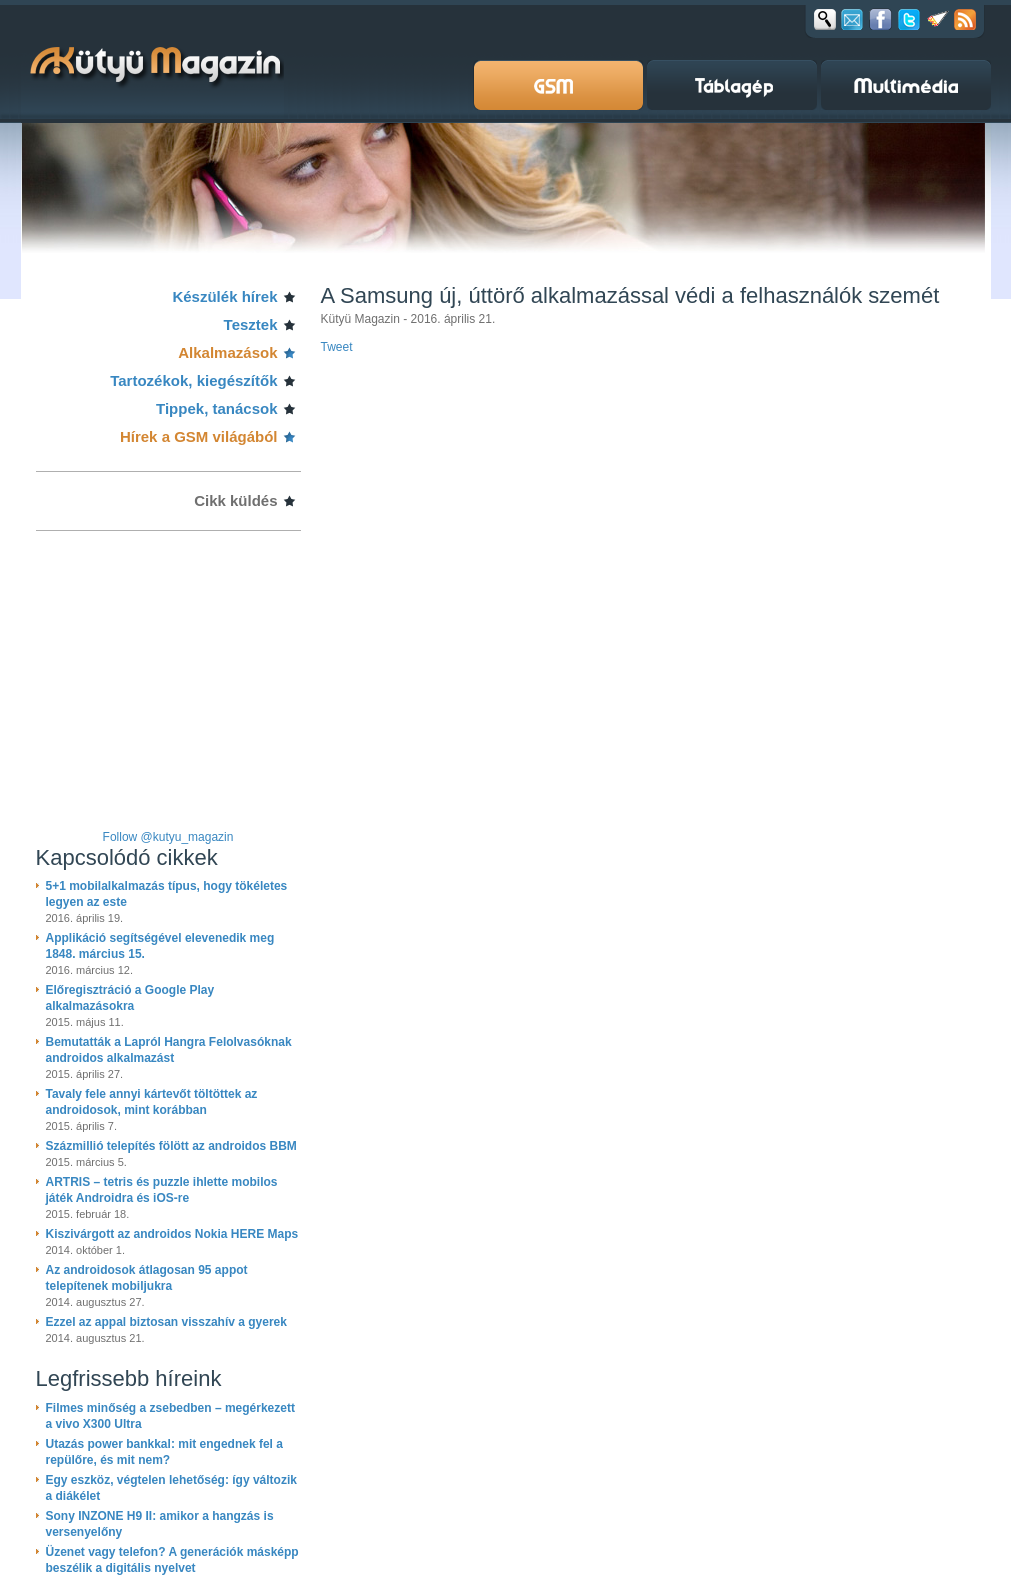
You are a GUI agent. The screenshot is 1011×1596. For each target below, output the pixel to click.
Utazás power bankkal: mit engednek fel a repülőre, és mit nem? (164, 1452)
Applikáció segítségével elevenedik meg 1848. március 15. (160, 946)
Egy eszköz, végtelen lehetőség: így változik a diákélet (171, 1488)
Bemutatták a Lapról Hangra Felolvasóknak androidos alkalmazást (169, 1050)
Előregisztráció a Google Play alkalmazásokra (130, 998)
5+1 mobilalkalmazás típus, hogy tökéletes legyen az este (167, 894)
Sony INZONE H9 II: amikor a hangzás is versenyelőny (160, 1524)
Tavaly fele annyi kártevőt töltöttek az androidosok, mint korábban (152, 1102)
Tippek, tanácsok (216, 408)
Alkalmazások (227, 352)
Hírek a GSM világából (199, 436)
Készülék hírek (224, 296)
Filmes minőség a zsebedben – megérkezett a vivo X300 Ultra (170, 1416)
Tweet (337, 347)
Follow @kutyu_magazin (168, 837)
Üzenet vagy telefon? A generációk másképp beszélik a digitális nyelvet (172, 1560)
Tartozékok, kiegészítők (193, 380)
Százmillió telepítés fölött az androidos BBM (171, 1146)
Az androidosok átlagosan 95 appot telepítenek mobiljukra (147, 1278)
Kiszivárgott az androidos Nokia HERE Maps (172, 1234)
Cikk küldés (235, 500)
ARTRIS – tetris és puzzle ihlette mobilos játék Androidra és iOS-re (162, 1190)
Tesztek (251, 324)
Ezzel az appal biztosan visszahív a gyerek (166, 1322)
